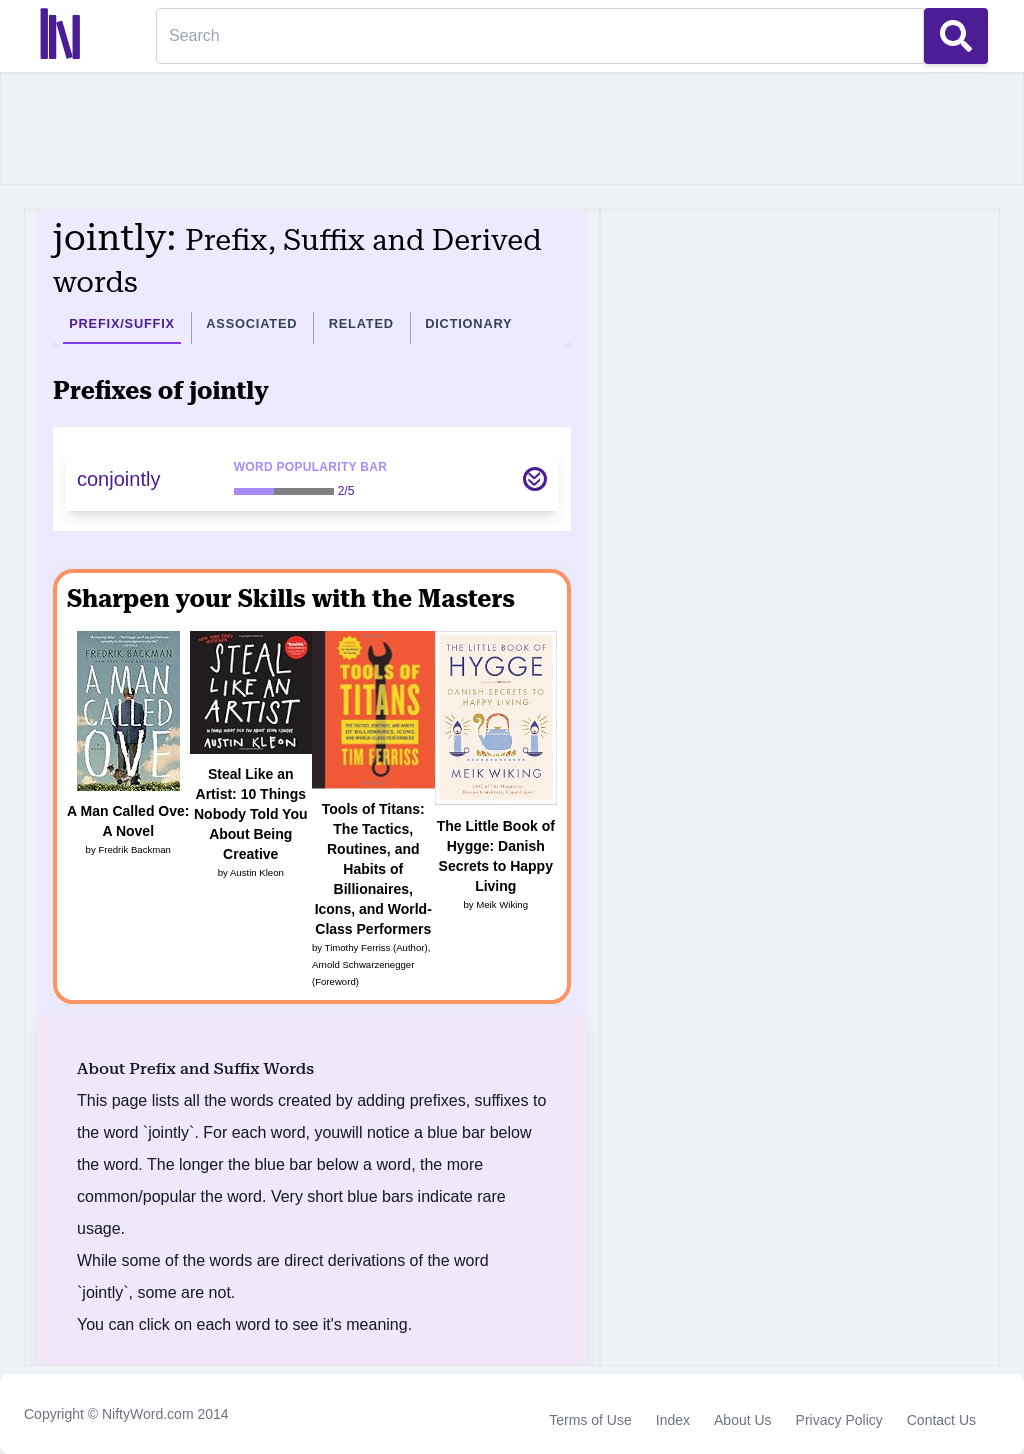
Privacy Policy (839, 1420)
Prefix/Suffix (122, 323)
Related (361, 323)
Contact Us (941, 1420)
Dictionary (468, 323)
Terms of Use (590, 1420)
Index (673, 1420)
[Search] (540, 36)
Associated (251, 323)
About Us (743, 1420)
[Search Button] (956, 36)
